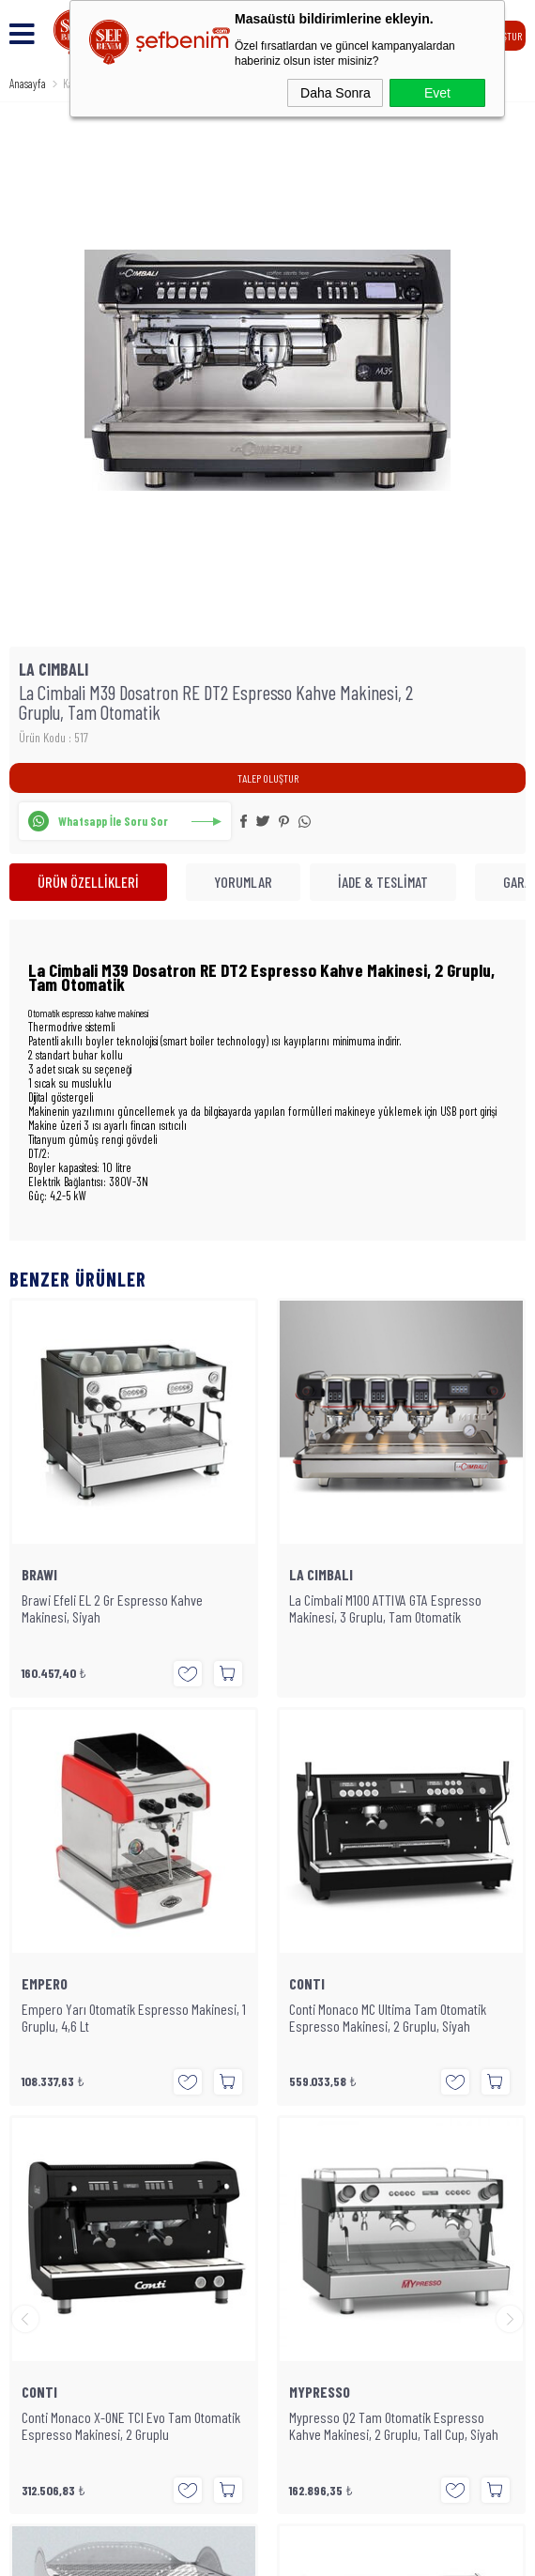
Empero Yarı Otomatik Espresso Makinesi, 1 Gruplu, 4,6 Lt (401, 1608)
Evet (437, 92)
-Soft (191, 2552)
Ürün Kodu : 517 (53, 737)
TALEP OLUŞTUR (267, 778)
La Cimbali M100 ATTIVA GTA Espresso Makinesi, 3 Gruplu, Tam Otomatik (118, 1608)
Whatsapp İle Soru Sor (113, 821)
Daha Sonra (335, 92)
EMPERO (312, 1574)
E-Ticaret (225, 2552)
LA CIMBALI (53, 1574)
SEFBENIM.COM (258, 2394)
